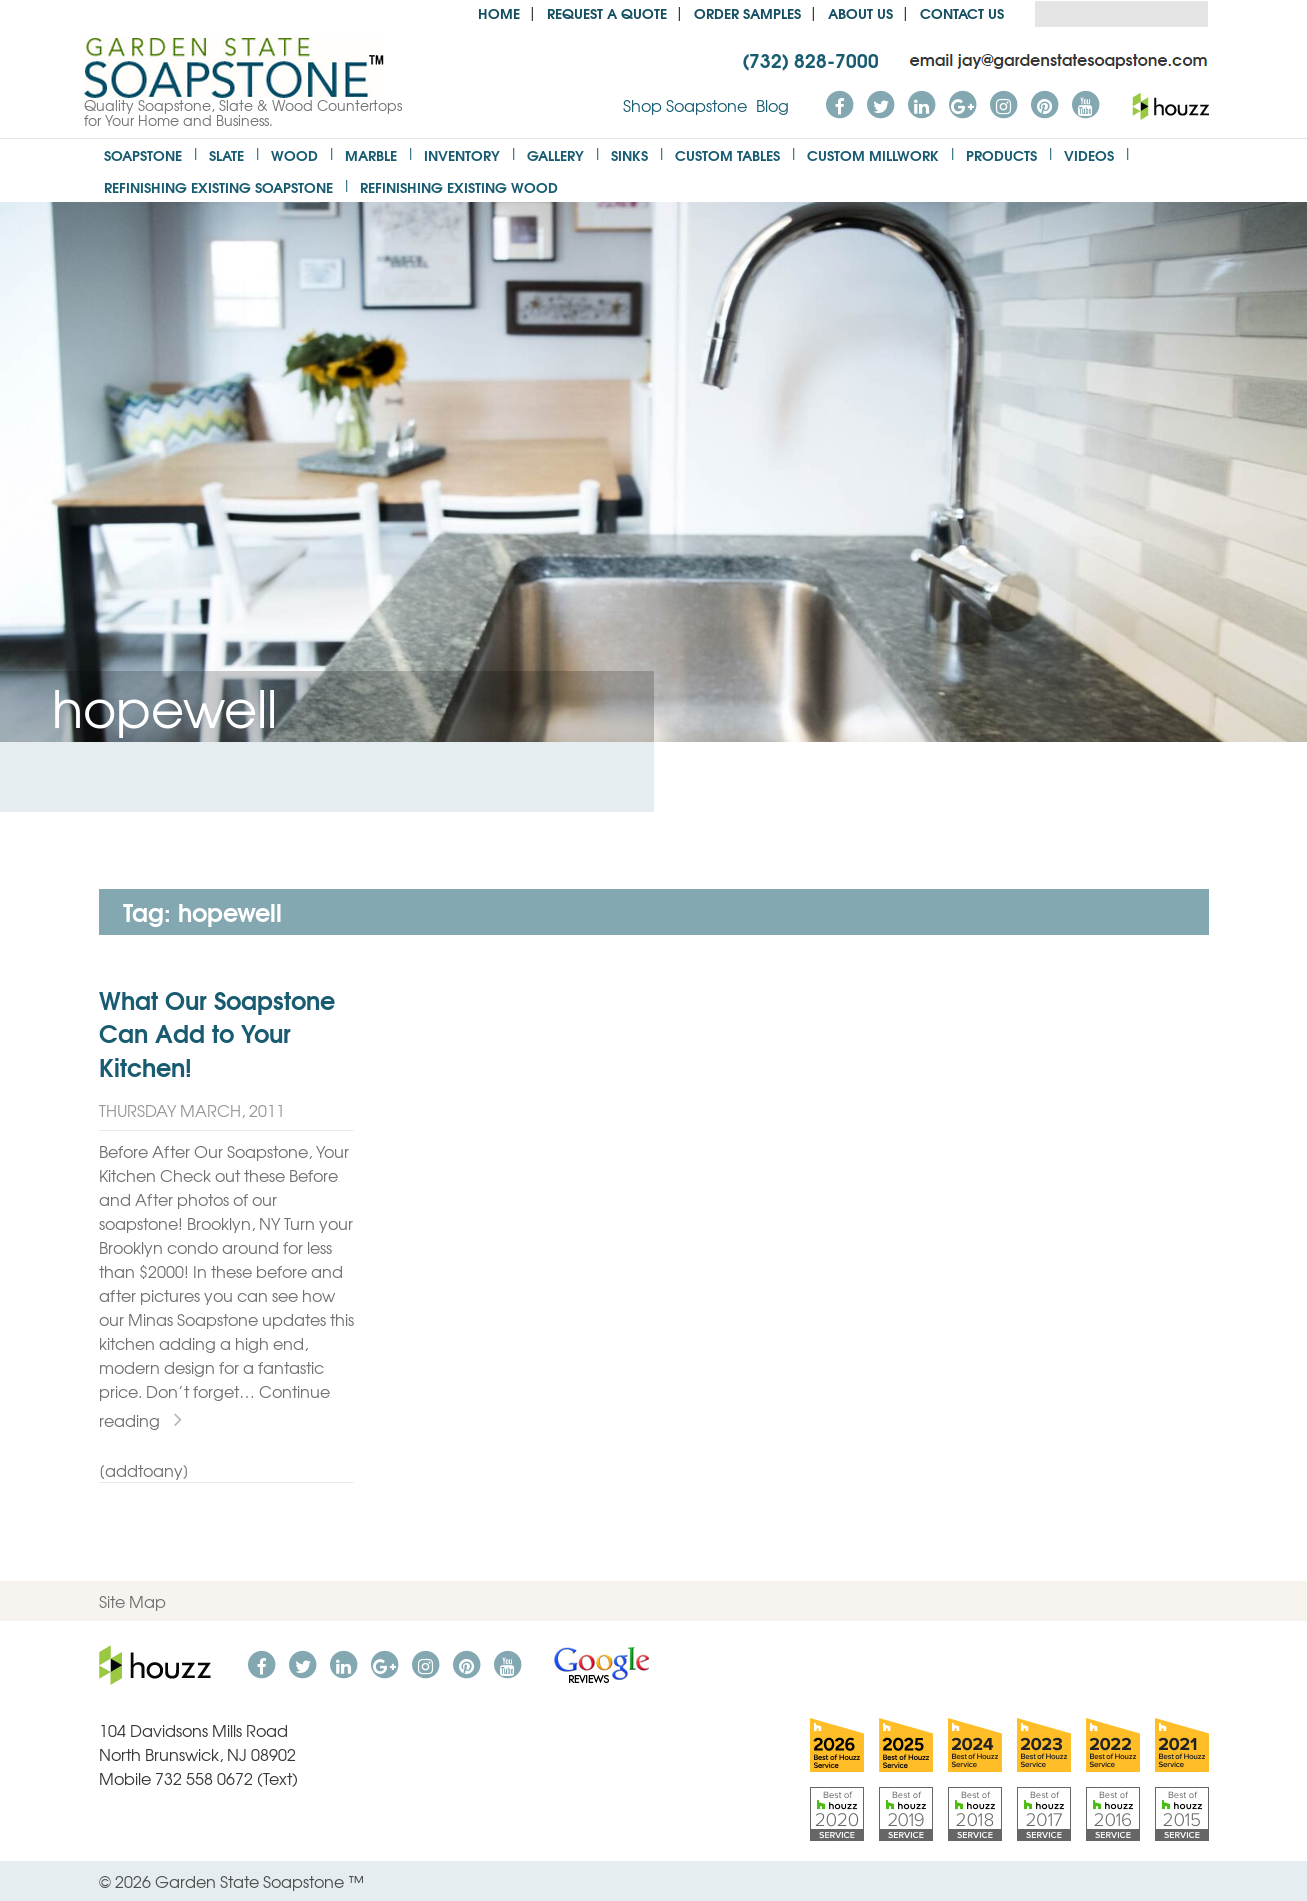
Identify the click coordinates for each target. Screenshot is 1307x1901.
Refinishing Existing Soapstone (218, 186)
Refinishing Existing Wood (459, 186)
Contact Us (962, 12)
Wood (294, 154)
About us (860, 12)
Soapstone (143, 154)
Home (499, 12)
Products (1001, 154)
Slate (226, 154)
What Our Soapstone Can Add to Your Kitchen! (217, 1032)
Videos (1089, 154)
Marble (371, 154)
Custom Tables (727, 154)
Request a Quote (607, 12)
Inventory (462, 154)
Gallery (555, 154)
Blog (772, 105)
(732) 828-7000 (810, 59)
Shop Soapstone (685, 105)
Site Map (132, 1601)
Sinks (629, 154)
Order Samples (747, 12)
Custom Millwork (873, 154)
